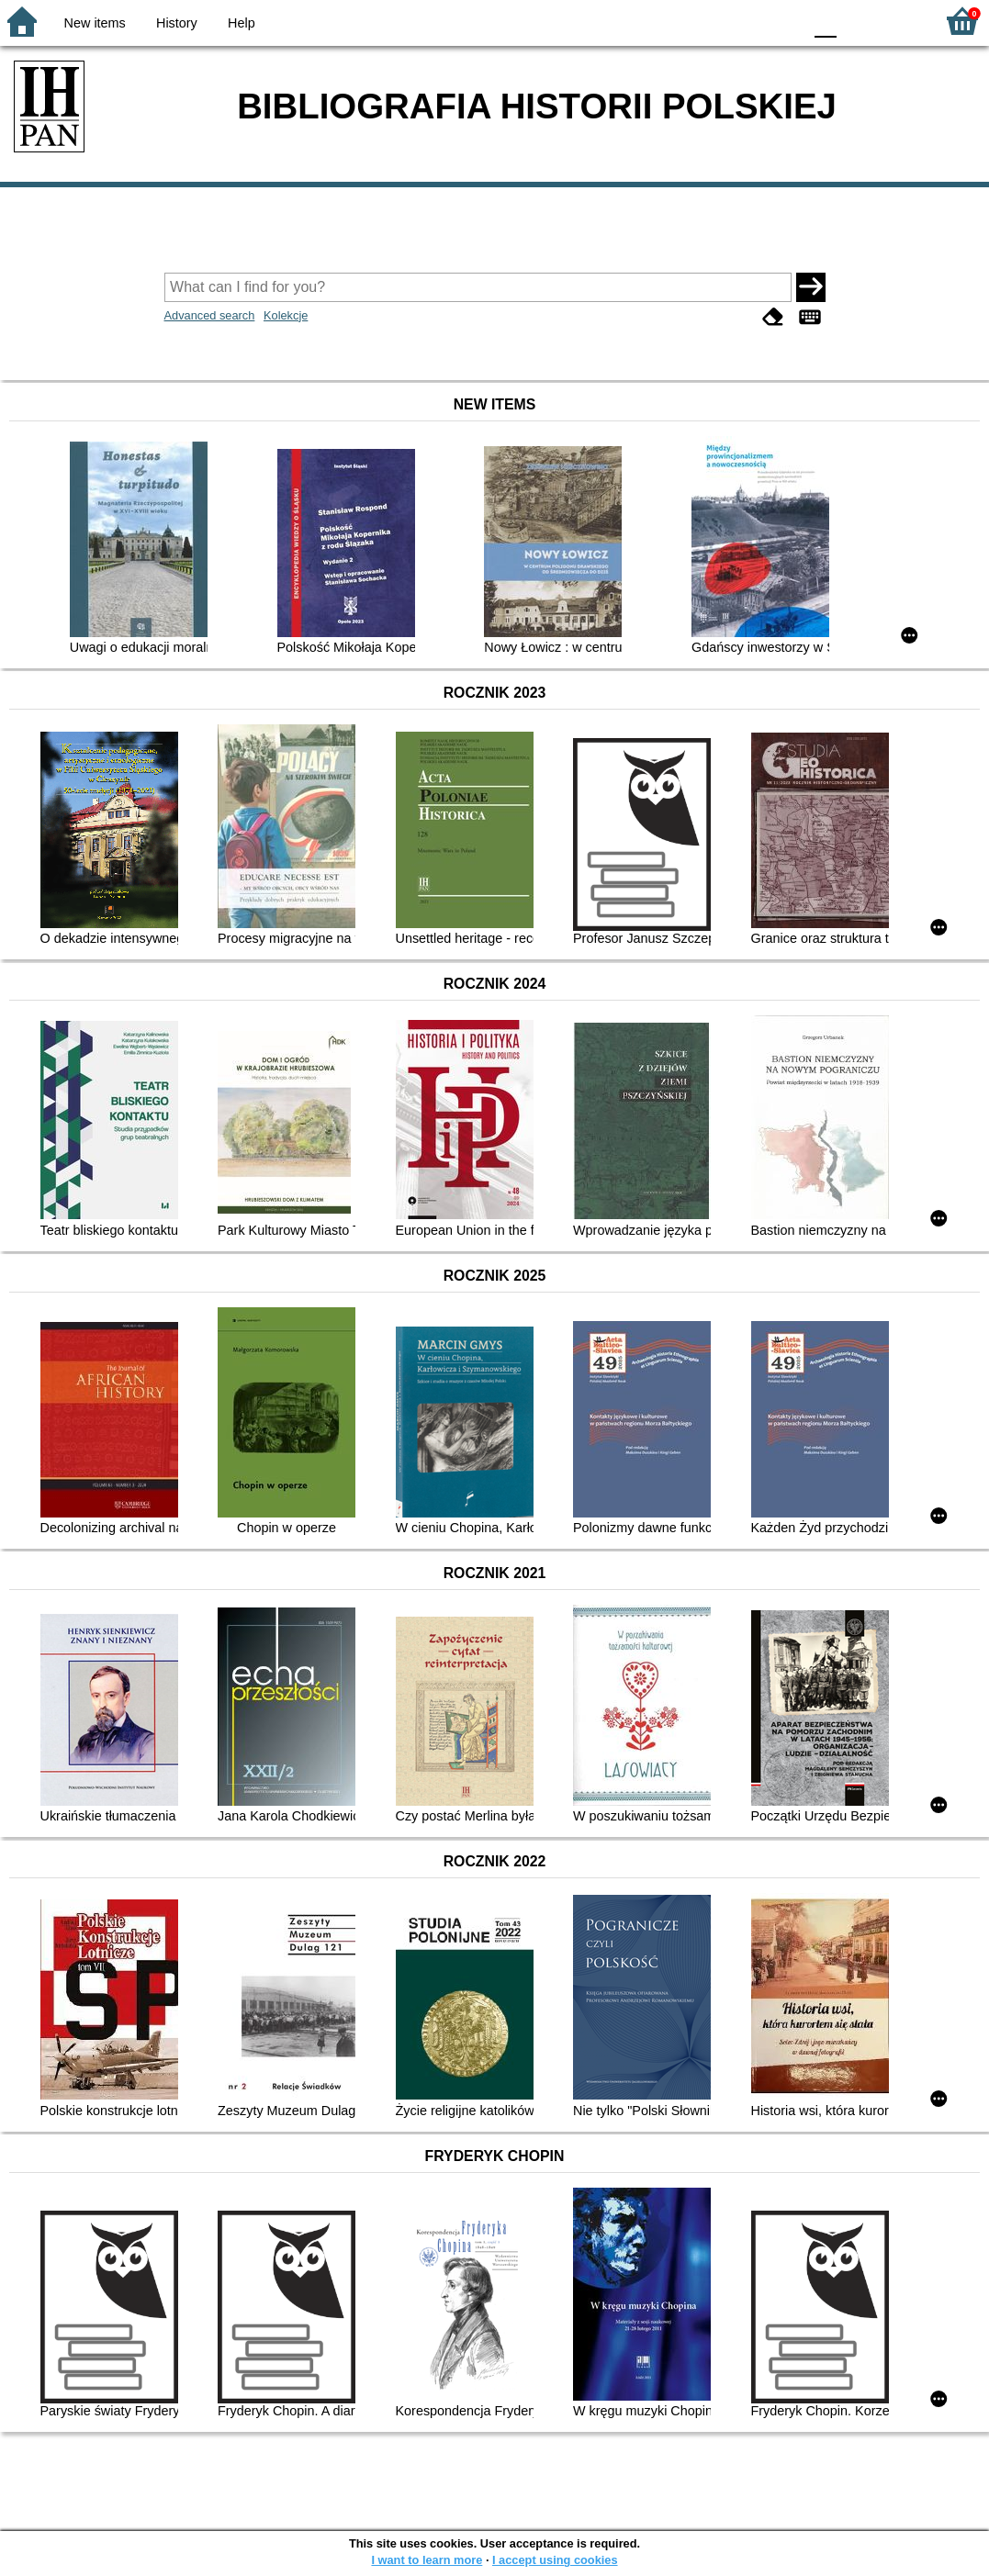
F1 (857, 20)
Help (241, 23)
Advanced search (209, 315)
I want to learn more (426, 2560)
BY (782, 20)
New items (95, 23)
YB (745, 20)
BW (709, 20)
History (176, 23)
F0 (825, 20)
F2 (899, 20)
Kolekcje (286, 315)
